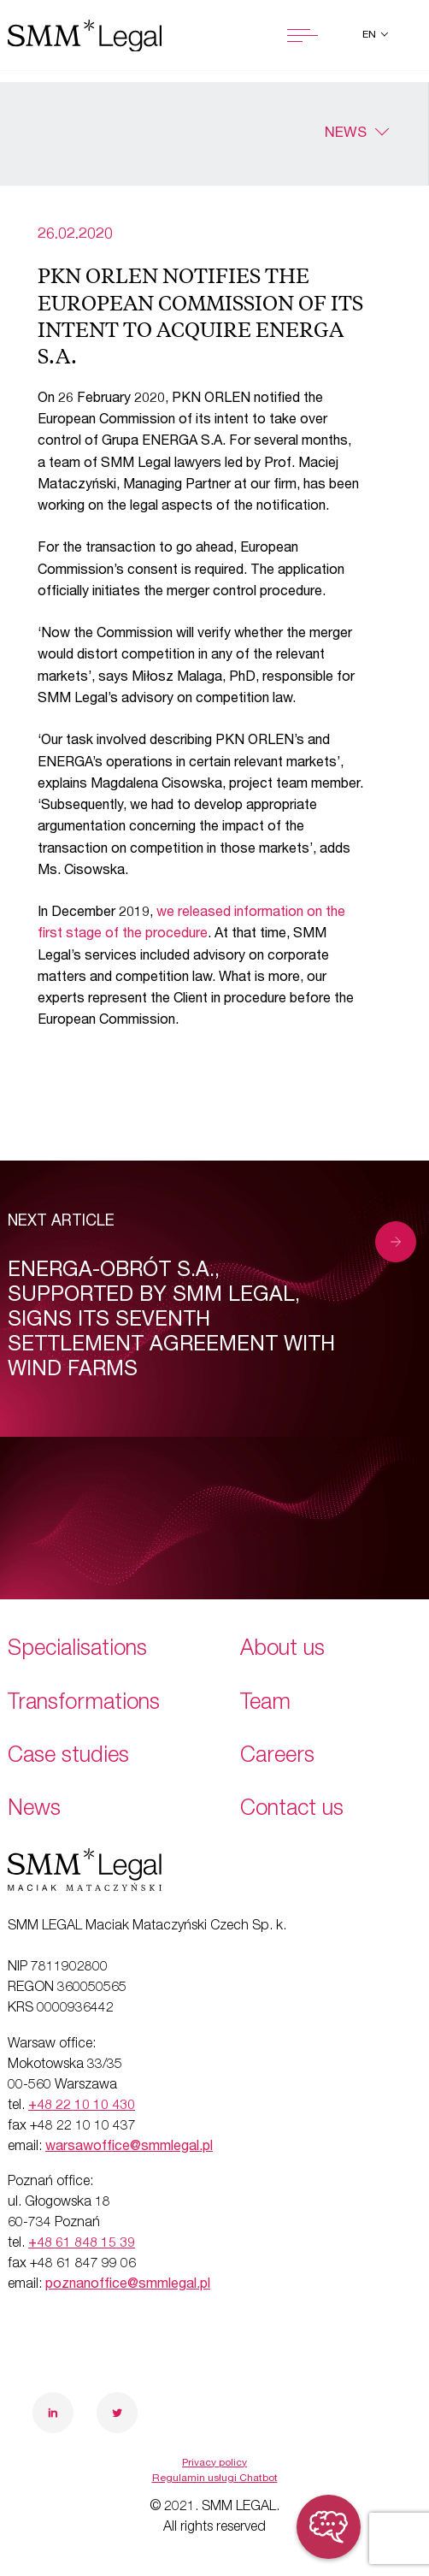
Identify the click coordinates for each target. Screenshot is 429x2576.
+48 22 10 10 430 (81, 2106)
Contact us (292, 1810)
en (370, 35)
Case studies (68, 1757)
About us (282, 1650)
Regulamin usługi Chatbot (215, 2478)
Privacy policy (214, 2463)
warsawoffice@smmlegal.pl (129, 2147)
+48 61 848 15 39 (81, 2244)
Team (265, 1704)
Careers (277, 1757)
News (346, 134)
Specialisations (77, 1650)
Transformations (84, 1704)
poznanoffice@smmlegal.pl (127, 2285)
